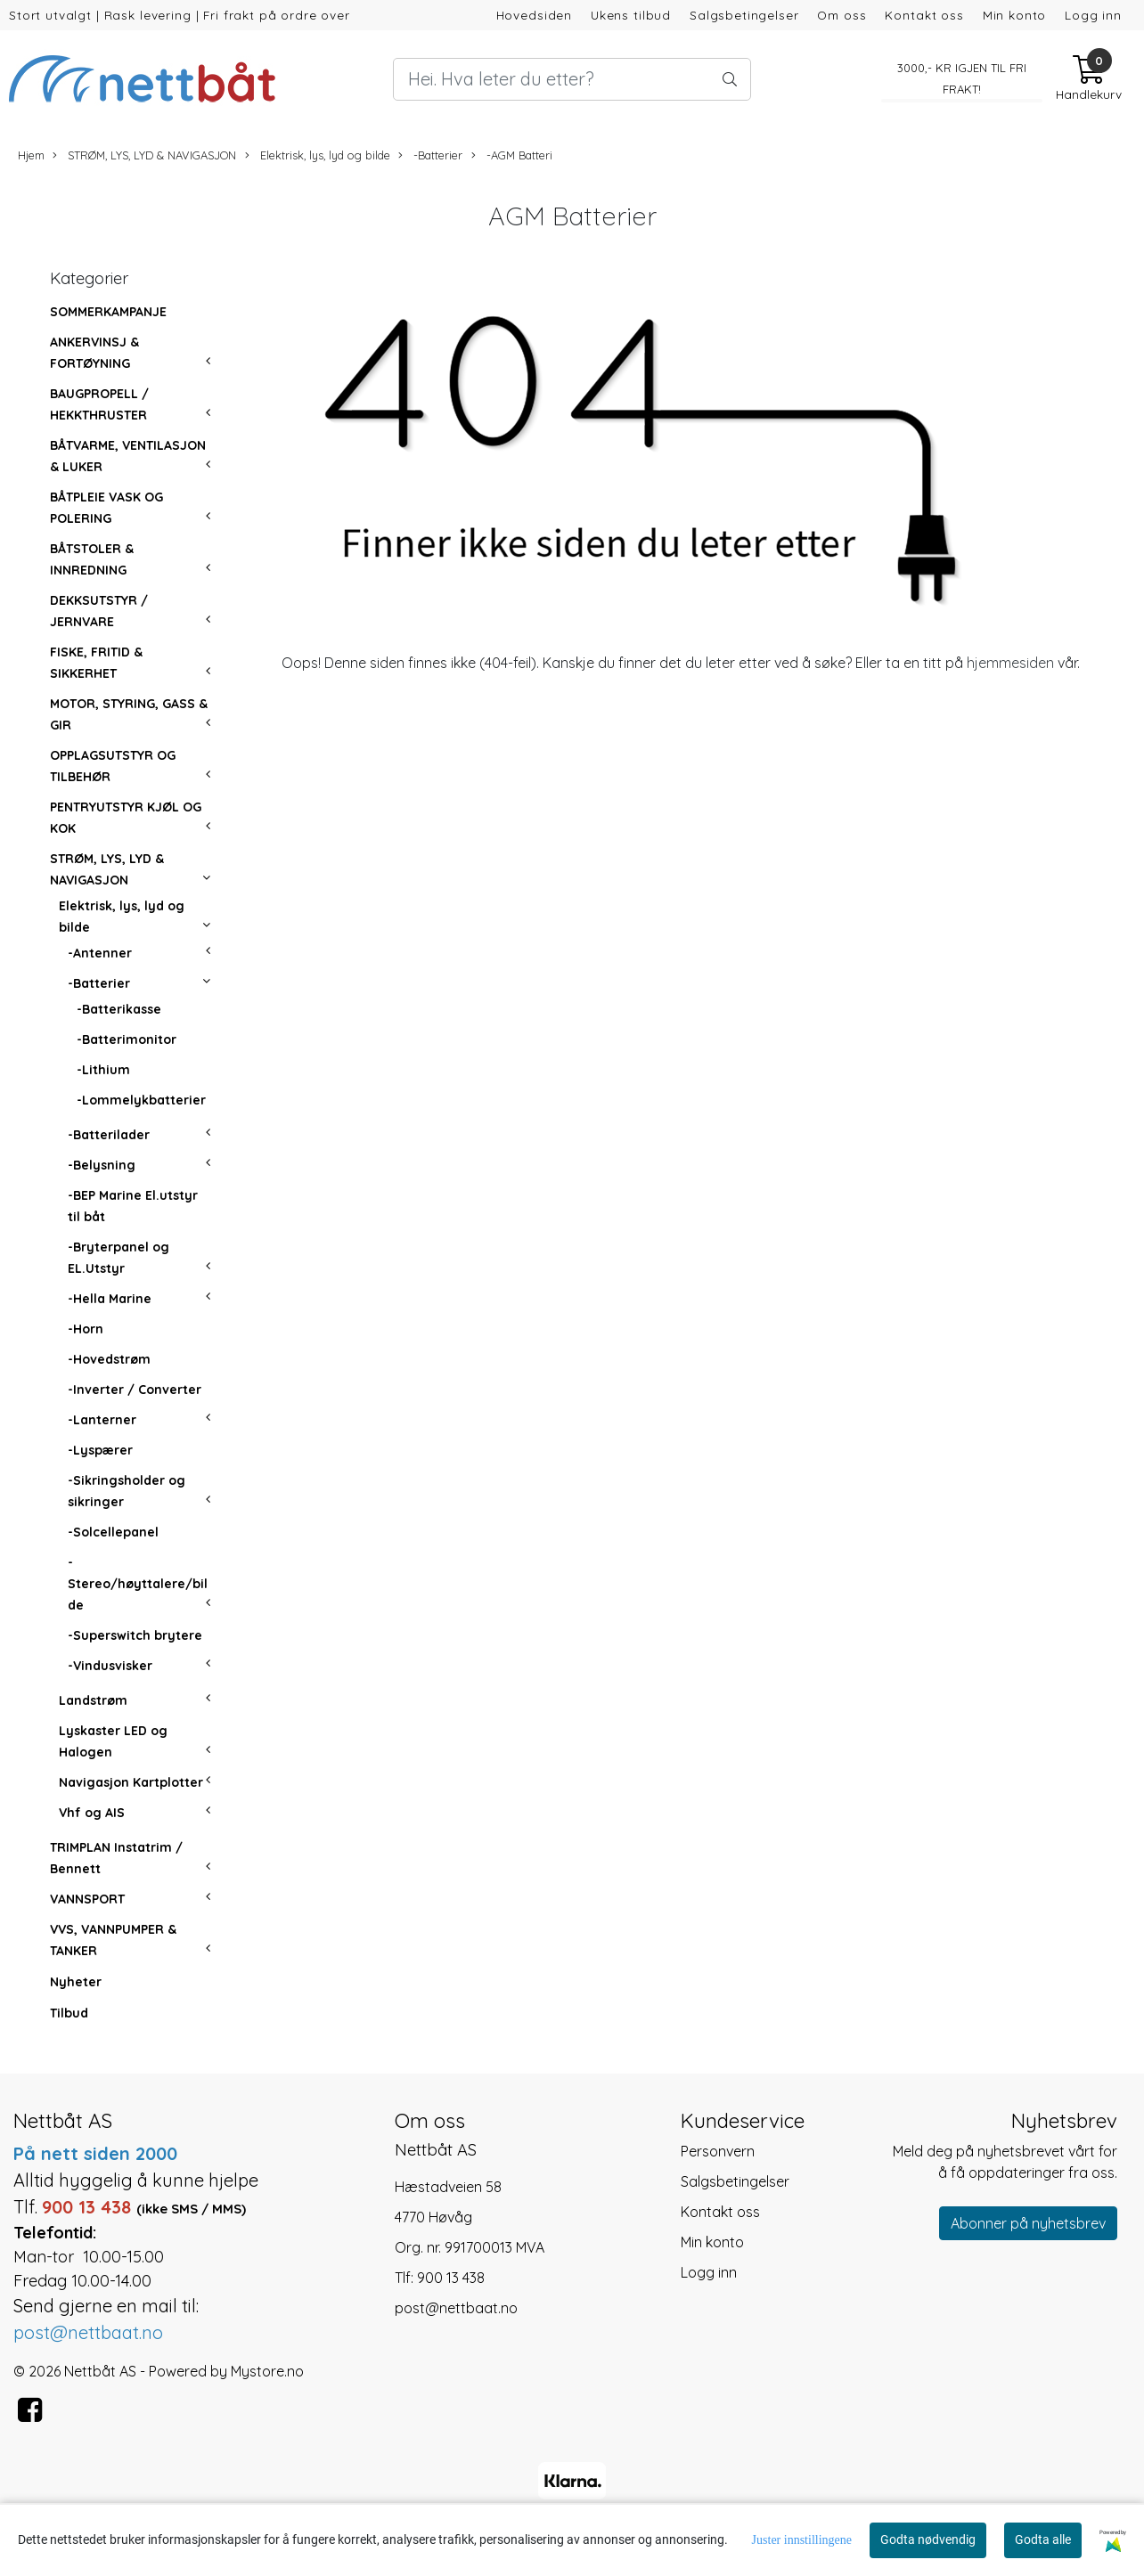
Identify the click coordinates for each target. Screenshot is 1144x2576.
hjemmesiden (1010, 663)
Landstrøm (93, 1700)
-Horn (85, 1329)
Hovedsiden (534, 14)
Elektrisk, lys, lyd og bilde (317, 155)
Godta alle (1043, 2539)
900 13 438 (451, 2278)
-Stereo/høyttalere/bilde (138, 1583)
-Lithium (103, 1070)
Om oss (841, 14)
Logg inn (1093, 14)
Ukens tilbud (631, 14)
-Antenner (100, 953)
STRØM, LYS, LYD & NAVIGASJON (144, 155)
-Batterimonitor (126, 1039)
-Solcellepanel (113, 1532)
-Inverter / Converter (134, 1390)
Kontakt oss (924, 14)
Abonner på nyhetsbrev (1028, 2223)
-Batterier (430, 155)
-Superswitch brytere (135, 1635)
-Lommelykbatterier (141, 1100)
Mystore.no (267, 2371)
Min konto (1015, 14)
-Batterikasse (119, 1009)
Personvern (718, 2151)
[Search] (571, 79)
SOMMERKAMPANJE (108, 312)
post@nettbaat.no (456, 2308)
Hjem (31, 155)
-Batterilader (109, 1135)
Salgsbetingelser (744, 14)
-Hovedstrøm (109, 1359)
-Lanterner (102, 1420)
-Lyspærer (100, 1450)
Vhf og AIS (92, 1813)
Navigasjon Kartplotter (131, 1782)
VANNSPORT (87, 1899)
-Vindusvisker (110, 1666)
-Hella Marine (109, 1299)
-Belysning (101, 1165)
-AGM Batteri (511, 155)
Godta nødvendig (928, 2539)
